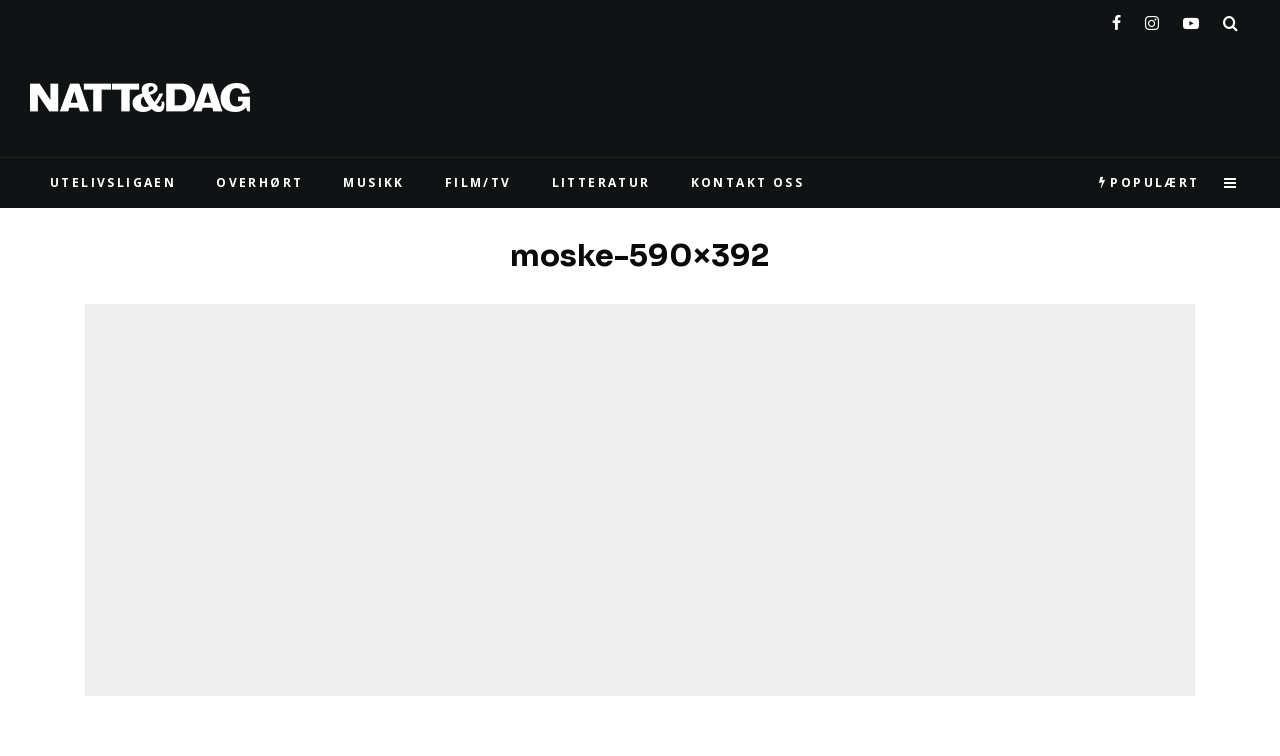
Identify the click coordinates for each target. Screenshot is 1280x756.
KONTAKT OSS (747, 182)
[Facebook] (1116, 19)
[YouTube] (1191, 19)
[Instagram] (1152, 19)
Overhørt (259, 182)
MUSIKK (373, 182)
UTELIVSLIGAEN (113, 182)
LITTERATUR (601, 182)
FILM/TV (478, 182)
